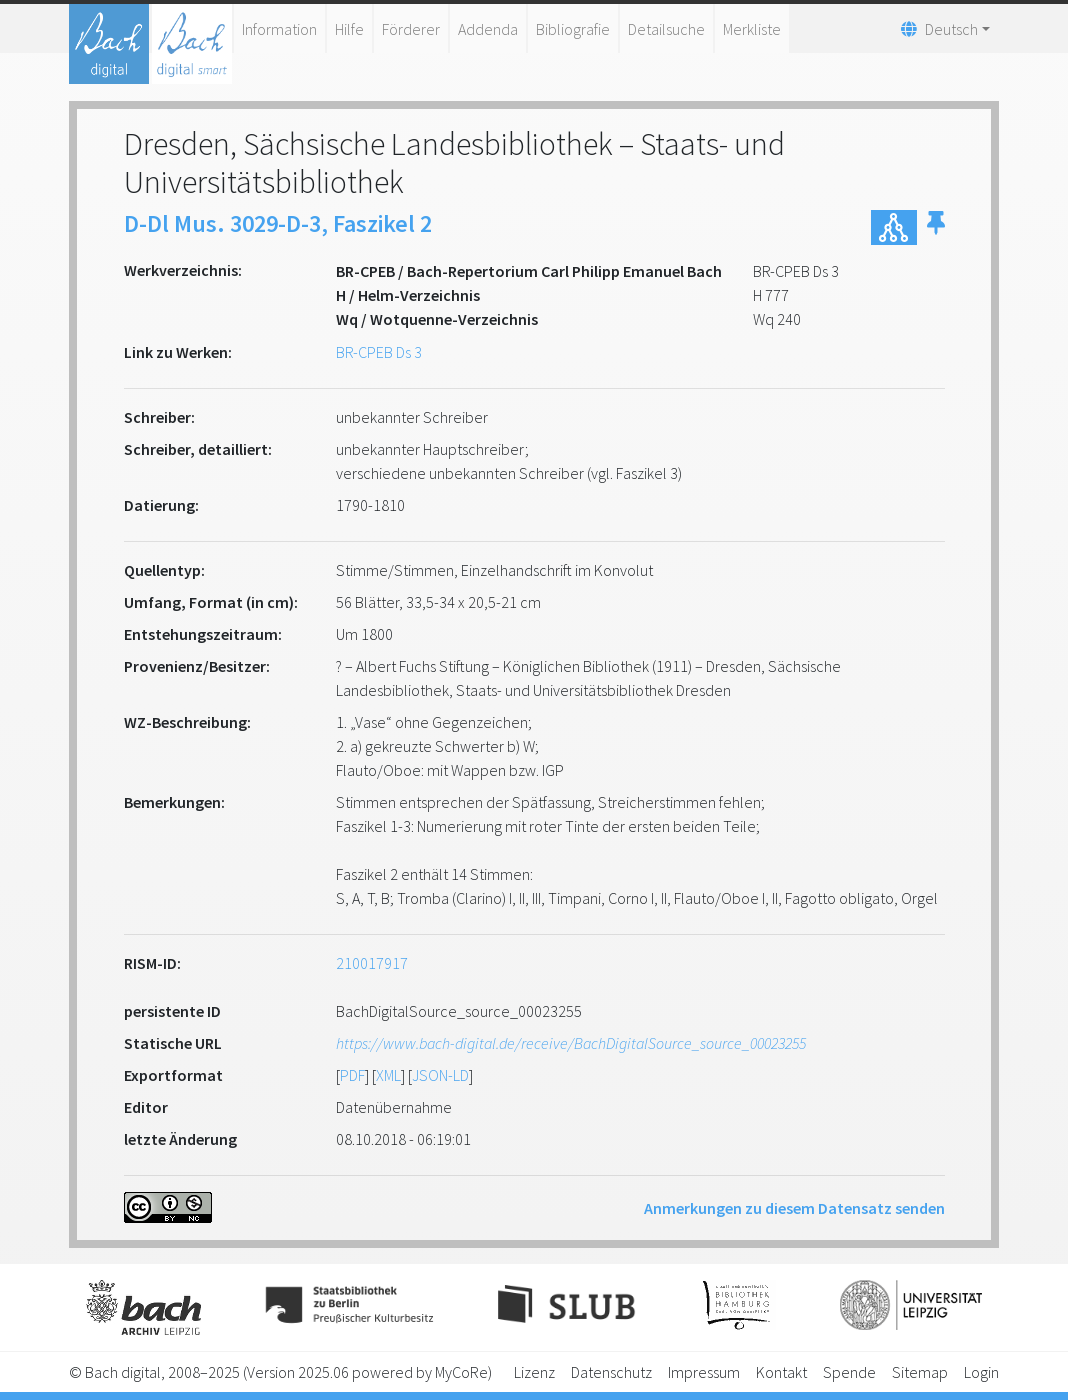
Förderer (411, 29)
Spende (849, 1372)
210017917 (372, 963)
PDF (352, 1075)
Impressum (704, 1372)
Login (981, 1372)
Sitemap (920, 1372)
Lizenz (534, 1372)
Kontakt (781, 1372)
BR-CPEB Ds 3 (379, 352)
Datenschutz (611, 1372)
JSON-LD (440, 1075)
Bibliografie (573, 29)
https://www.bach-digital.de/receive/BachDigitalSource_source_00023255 (571, 1043)
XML (388, 1075)
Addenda (488, 29)
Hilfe (349, 29)
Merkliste (752, 29)
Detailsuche (666, 29)
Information (279, 29)
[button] (936, 227)
